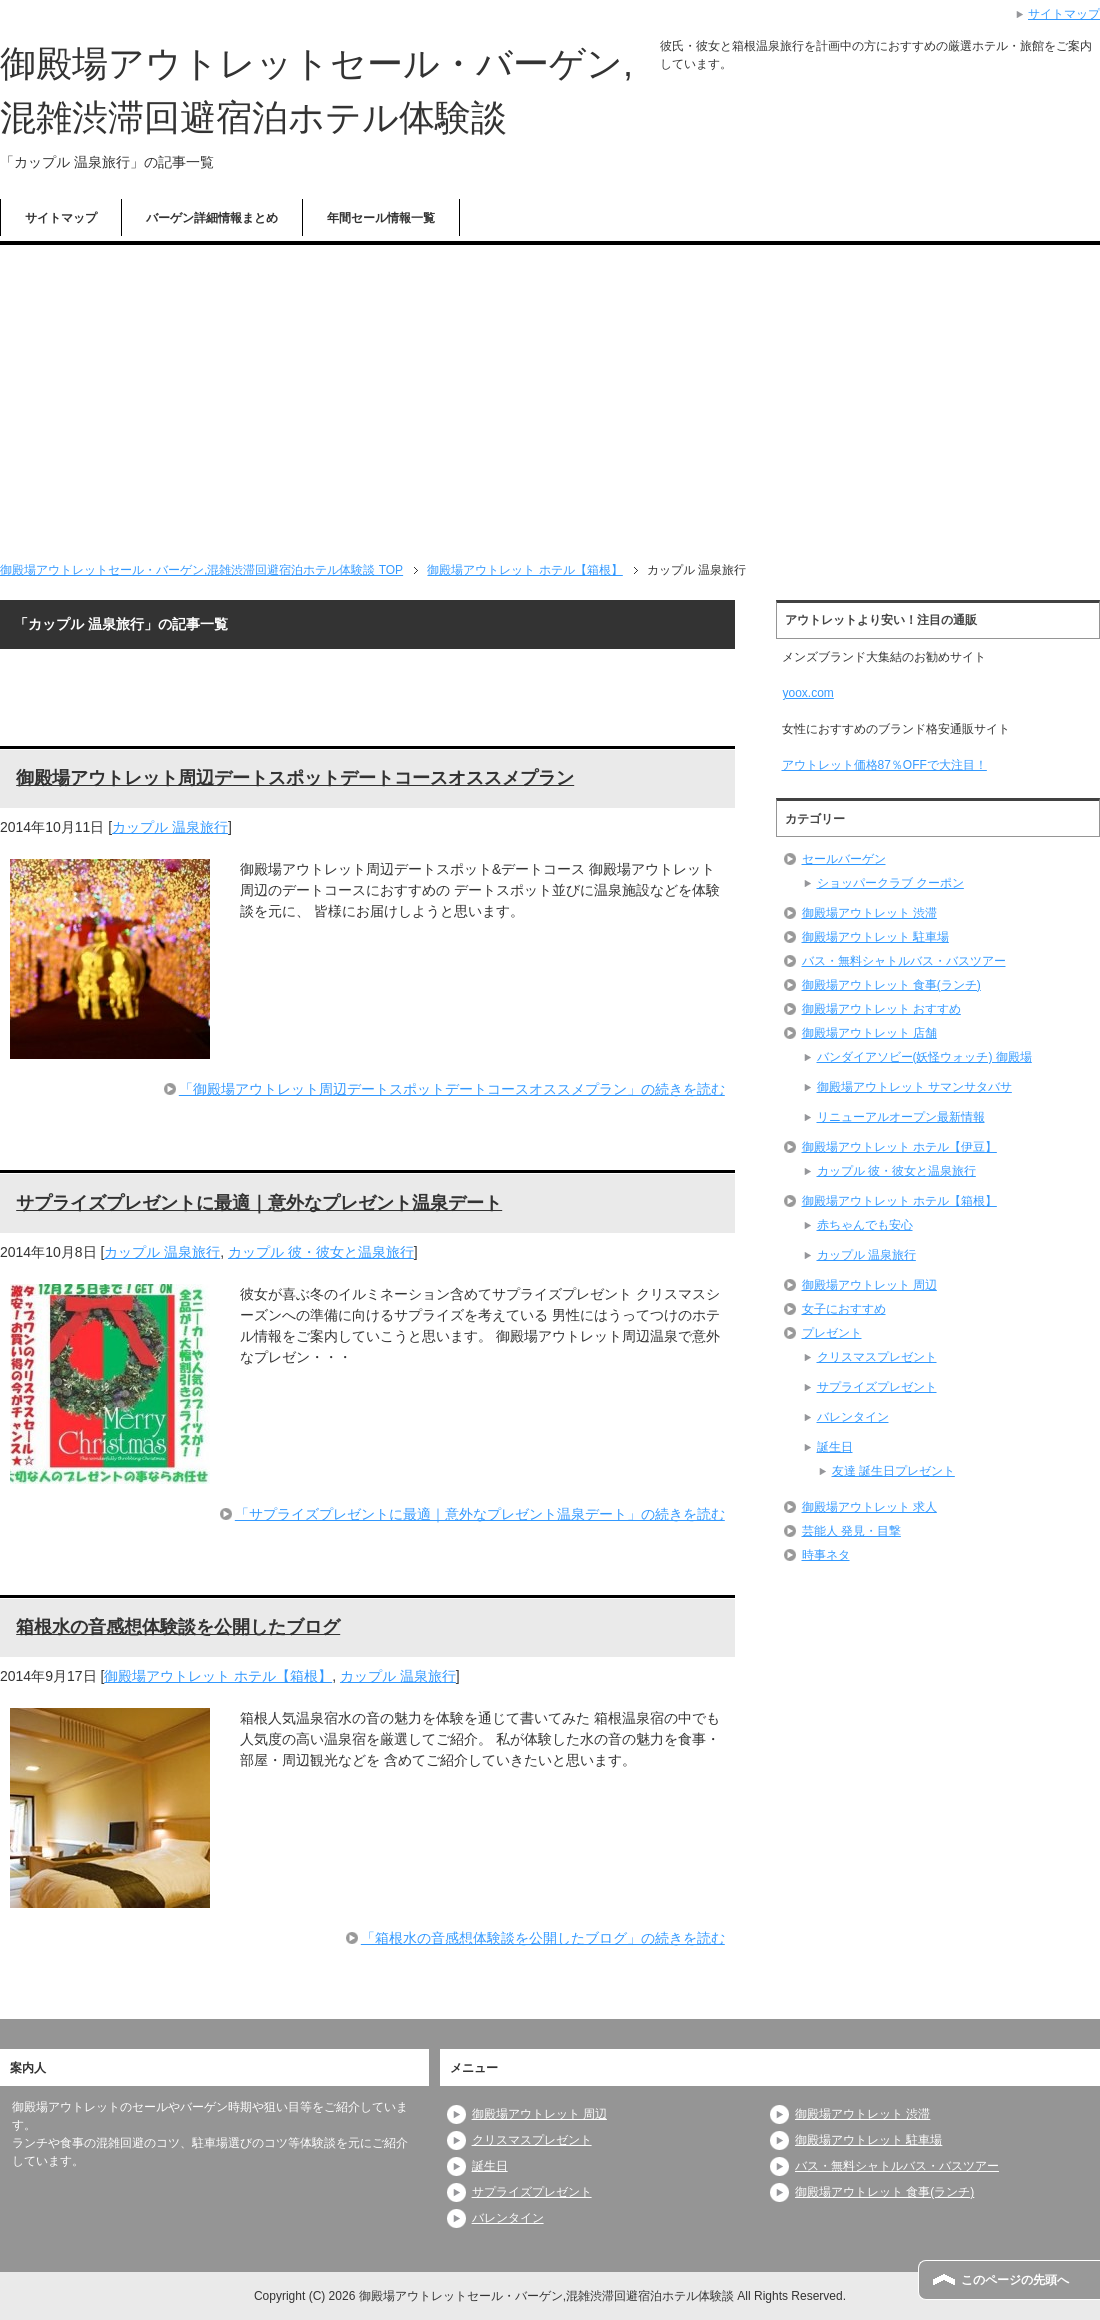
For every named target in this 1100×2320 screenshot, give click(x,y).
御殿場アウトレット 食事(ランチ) (891, 985)
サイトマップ (61, 218)
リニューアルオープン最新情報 (901, 1117)
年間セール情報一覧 (381, 218)
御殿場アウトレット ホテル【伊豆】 (899, 1147)
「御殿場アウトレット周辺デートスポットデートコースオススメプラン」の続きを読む (452, 1089)
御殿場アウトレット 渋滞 (869, 913)
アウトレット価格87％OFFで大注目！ (884, 765)
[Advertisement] (550, 395)
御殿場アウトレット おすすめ (881, 1009)
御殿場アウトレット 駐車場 (875, 937)
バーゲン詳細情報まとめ (212, 218)
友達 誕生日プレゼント (893, 1471)
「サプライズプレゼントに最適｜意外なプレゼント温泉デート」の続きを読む (480, 1514)
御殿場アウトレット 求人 (869, 1507)
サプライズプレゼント (877, 1387)
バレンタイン (853, 1417)
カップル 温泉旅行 (170, 827)
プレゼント (832, 1333)
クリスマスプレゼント (877, 1357)
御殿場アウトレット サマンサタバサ (914, 1087)
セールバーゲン (844, 859)
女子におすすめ (844, 1309)
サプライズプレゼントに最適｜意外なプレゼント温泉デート (259, 1203)
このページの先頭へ (1015, 2280)
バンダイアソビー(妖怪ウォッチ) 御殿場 (924, 1057)
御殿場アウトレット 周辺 (869, 1285)
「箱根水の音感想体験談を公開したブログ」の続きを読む (543, 1938)
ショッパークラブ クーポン (890, 883)
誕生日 (835, 1447)
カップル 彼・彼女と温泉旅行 (321, 1252)
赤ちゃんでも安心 (865, 1225)
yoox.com (808, 693)
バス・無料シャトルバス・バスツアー (904, 961)
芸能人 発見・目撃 (851, 1531)
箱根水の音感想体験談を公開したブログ (178, 1627)
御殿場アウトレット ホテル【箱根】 (218, 1676)
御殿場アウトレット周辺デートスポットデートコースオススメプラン (295, 778)
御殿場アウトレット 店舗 (869, 1033)
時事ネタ (826, 1555)
